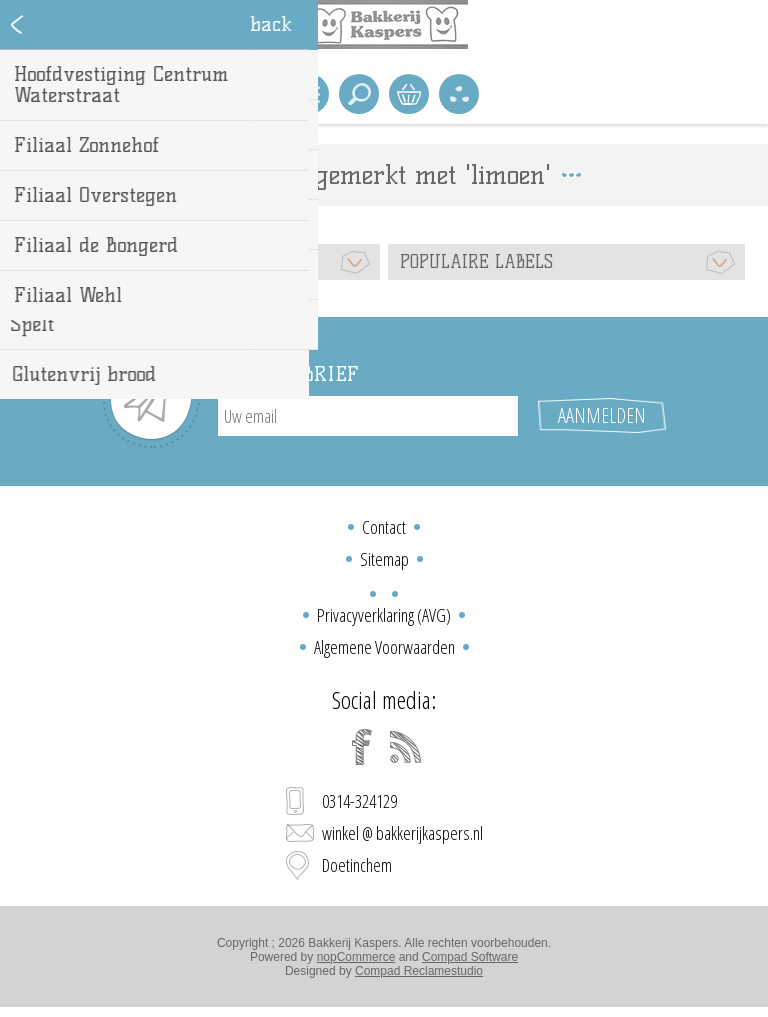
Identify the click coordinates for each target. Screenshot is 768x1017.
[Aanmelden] (368, 416)
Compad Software (470, 957)
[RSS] (406, 747)
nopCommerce (356, 957)
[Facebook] (362, 747)
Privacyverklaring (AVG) (384, 615)
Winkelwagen (409, 94)
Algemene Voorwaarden (384, 647)
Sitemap (384, 559)
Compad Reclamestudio (419, 971)
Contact (384, 527)
